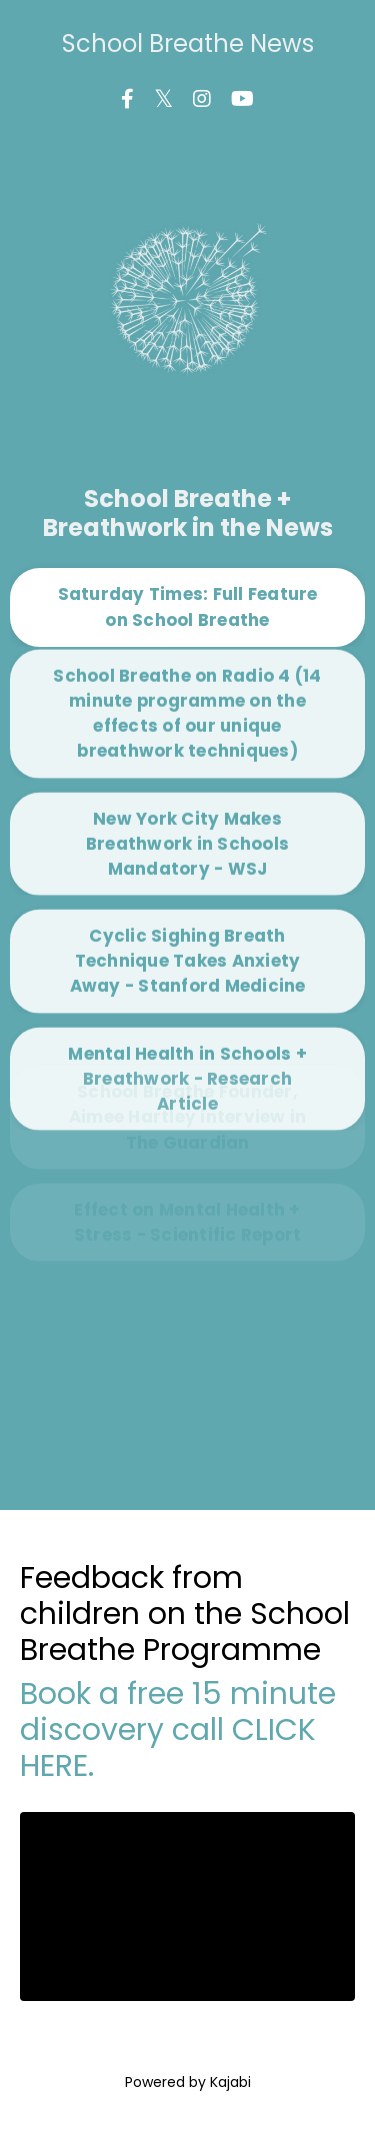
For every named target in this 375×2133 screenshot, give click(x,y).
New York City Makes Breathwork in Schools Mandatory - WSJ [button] (187, 799)
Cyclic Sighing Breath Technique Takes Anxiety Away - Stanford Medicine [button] (188, 917)
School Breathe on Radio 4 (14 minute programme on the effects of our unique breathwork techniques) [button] (187, 669)
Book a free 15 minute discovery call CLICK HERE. (178, 1730)
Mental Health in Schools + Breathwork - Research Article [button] (187, 1034)
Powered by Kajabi (188, 2082)
